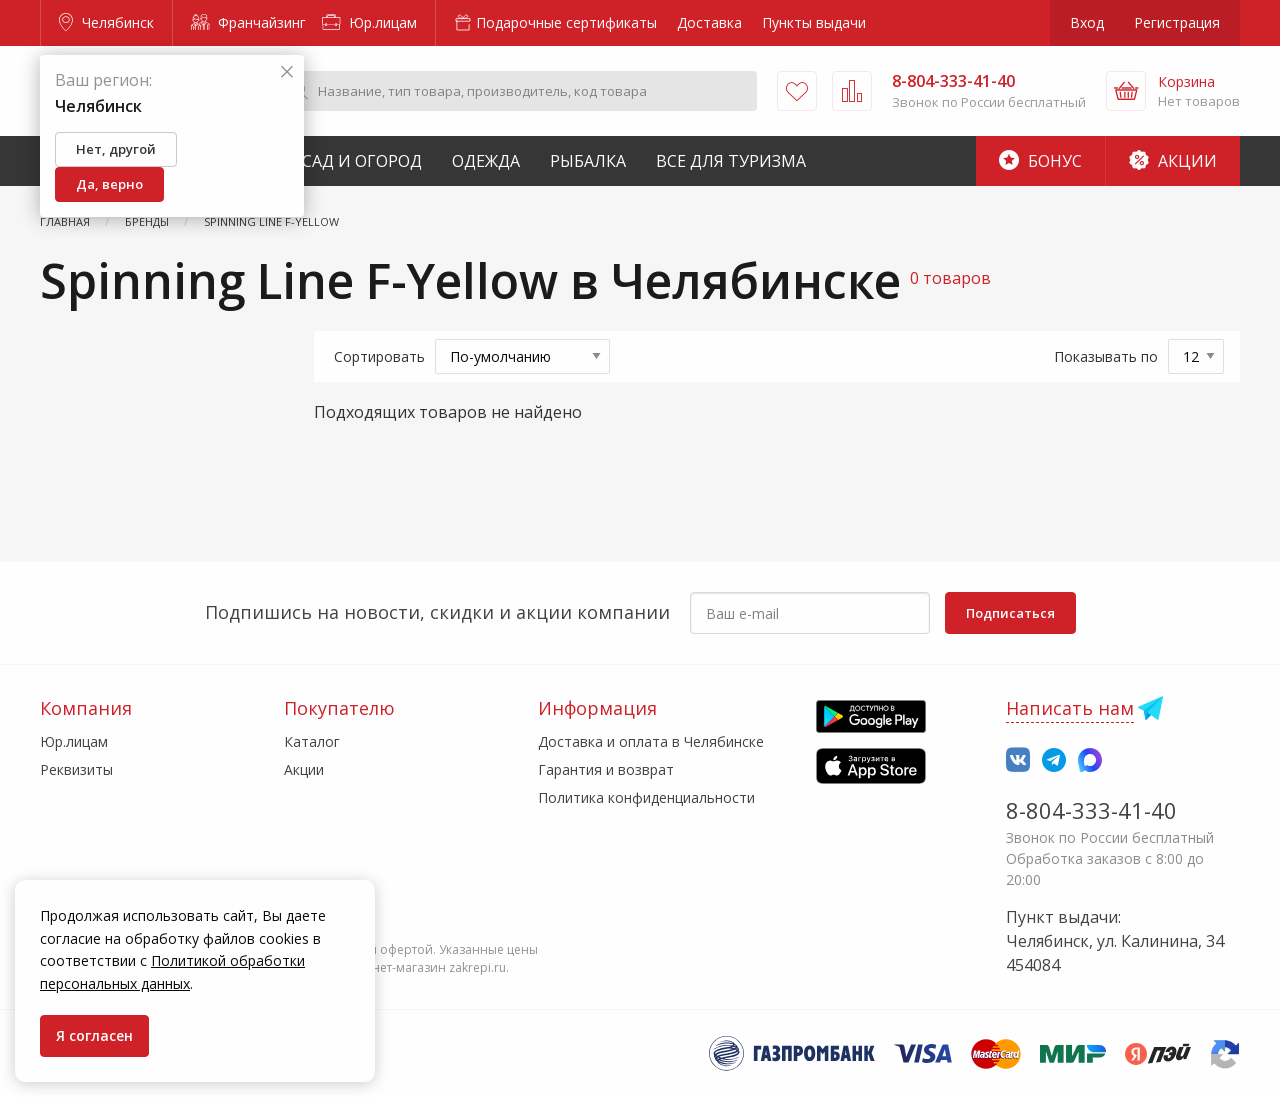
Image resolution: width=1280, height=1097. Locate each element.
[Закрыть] (287, 72)
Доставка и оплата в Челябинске (651, 741)
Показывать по (1106, 356)
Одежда (486, 161)
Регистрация (1177, 22)
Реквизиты (76, 769)
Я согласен (94, 1035)
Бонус (1040, 161)
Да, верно (109, 184)
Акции (1173, 161)
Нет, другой (116, 149)
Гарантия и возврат (606, 769)
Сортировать (379, 356)
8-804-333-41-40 (1091, 810)
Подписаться (1010, 613)
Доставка (709, 22)
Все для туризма (731, 161)
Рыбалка (588, 161)
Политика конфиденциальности (646, 797)
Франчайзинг (248, 22)
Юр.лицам (369, 22)
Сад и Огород (362, 161)
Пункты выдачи (814, 22)
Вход (1087, 22)
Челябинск (106, 22)
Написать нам (1070, 708)
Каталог (312, 741)
